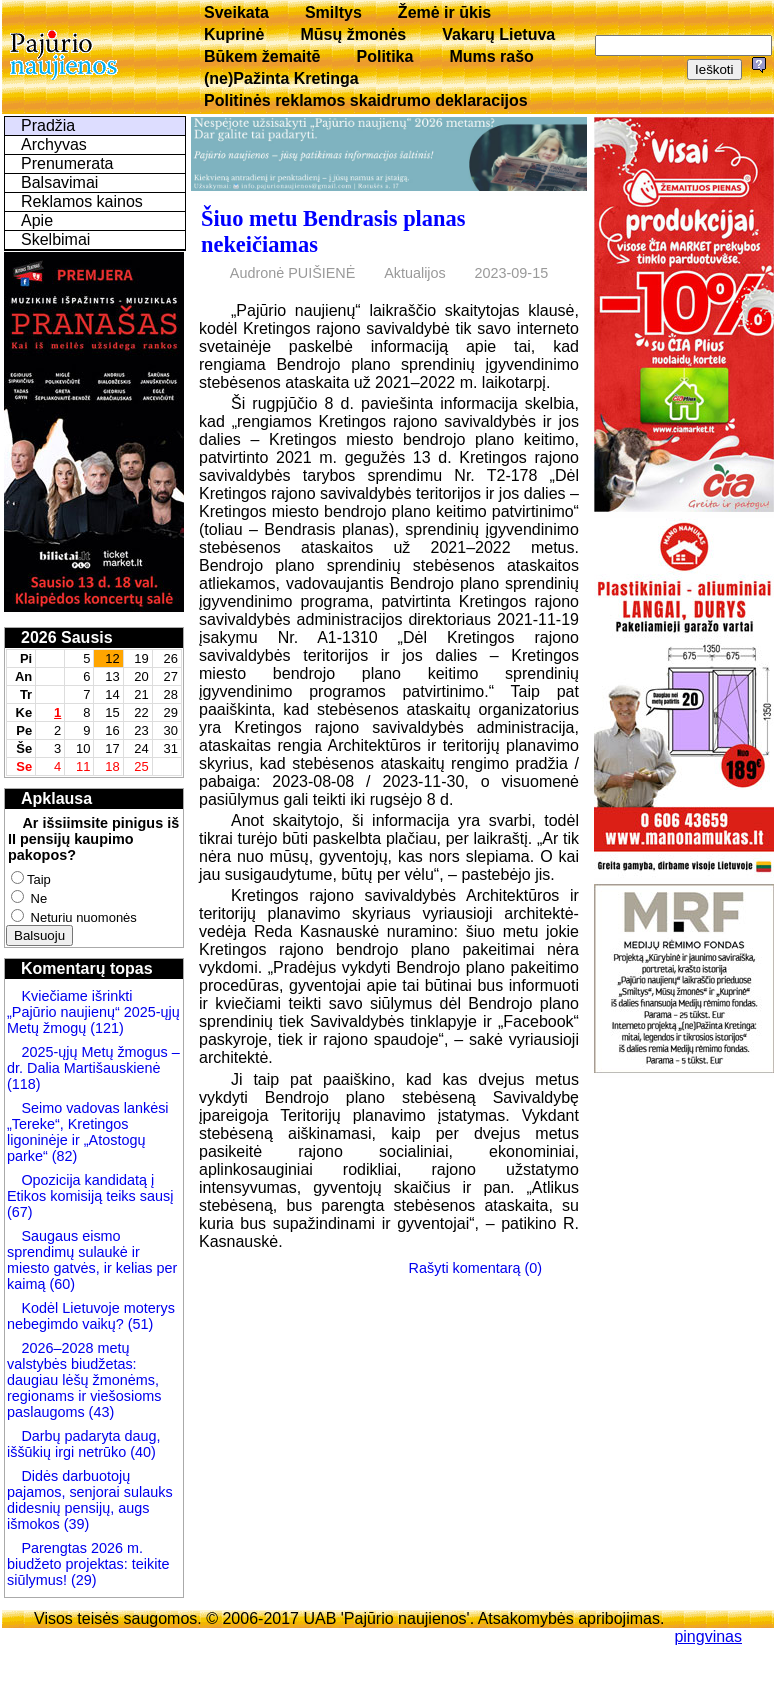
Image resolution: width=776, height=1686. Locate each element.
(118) (24, 1084)
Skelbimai (55, 239)
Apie (37, 220)
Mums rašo (491, 56)
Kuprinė (234, 34)
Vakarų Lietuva (498, 34)
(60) (60, 1284)
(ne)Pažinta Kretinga (281, 78)
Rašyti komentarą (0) (476, 1268)
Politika (385, 56)
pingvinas (708, 1636)
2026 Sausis (67, 637)
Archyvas (54, 144)
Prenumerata (67, 163)
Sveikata (236, 12)
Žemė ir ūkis (444, 12)
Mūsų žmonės (353, 34)
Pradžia (48, 125)
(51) (139, 1324)
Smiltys (333, 12)
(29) (82, 1580)
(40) (141, 1452)
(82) (65, 1156)
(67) (20, 1212)
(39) (75, 1524)
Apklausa (56, 798)
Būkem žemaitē (262, 56)
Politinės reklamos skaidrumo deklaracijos (366, 100)
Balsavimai (59, 182)
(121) (107, 1028)
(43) (100, 1412)
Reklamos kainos (82, 201)
